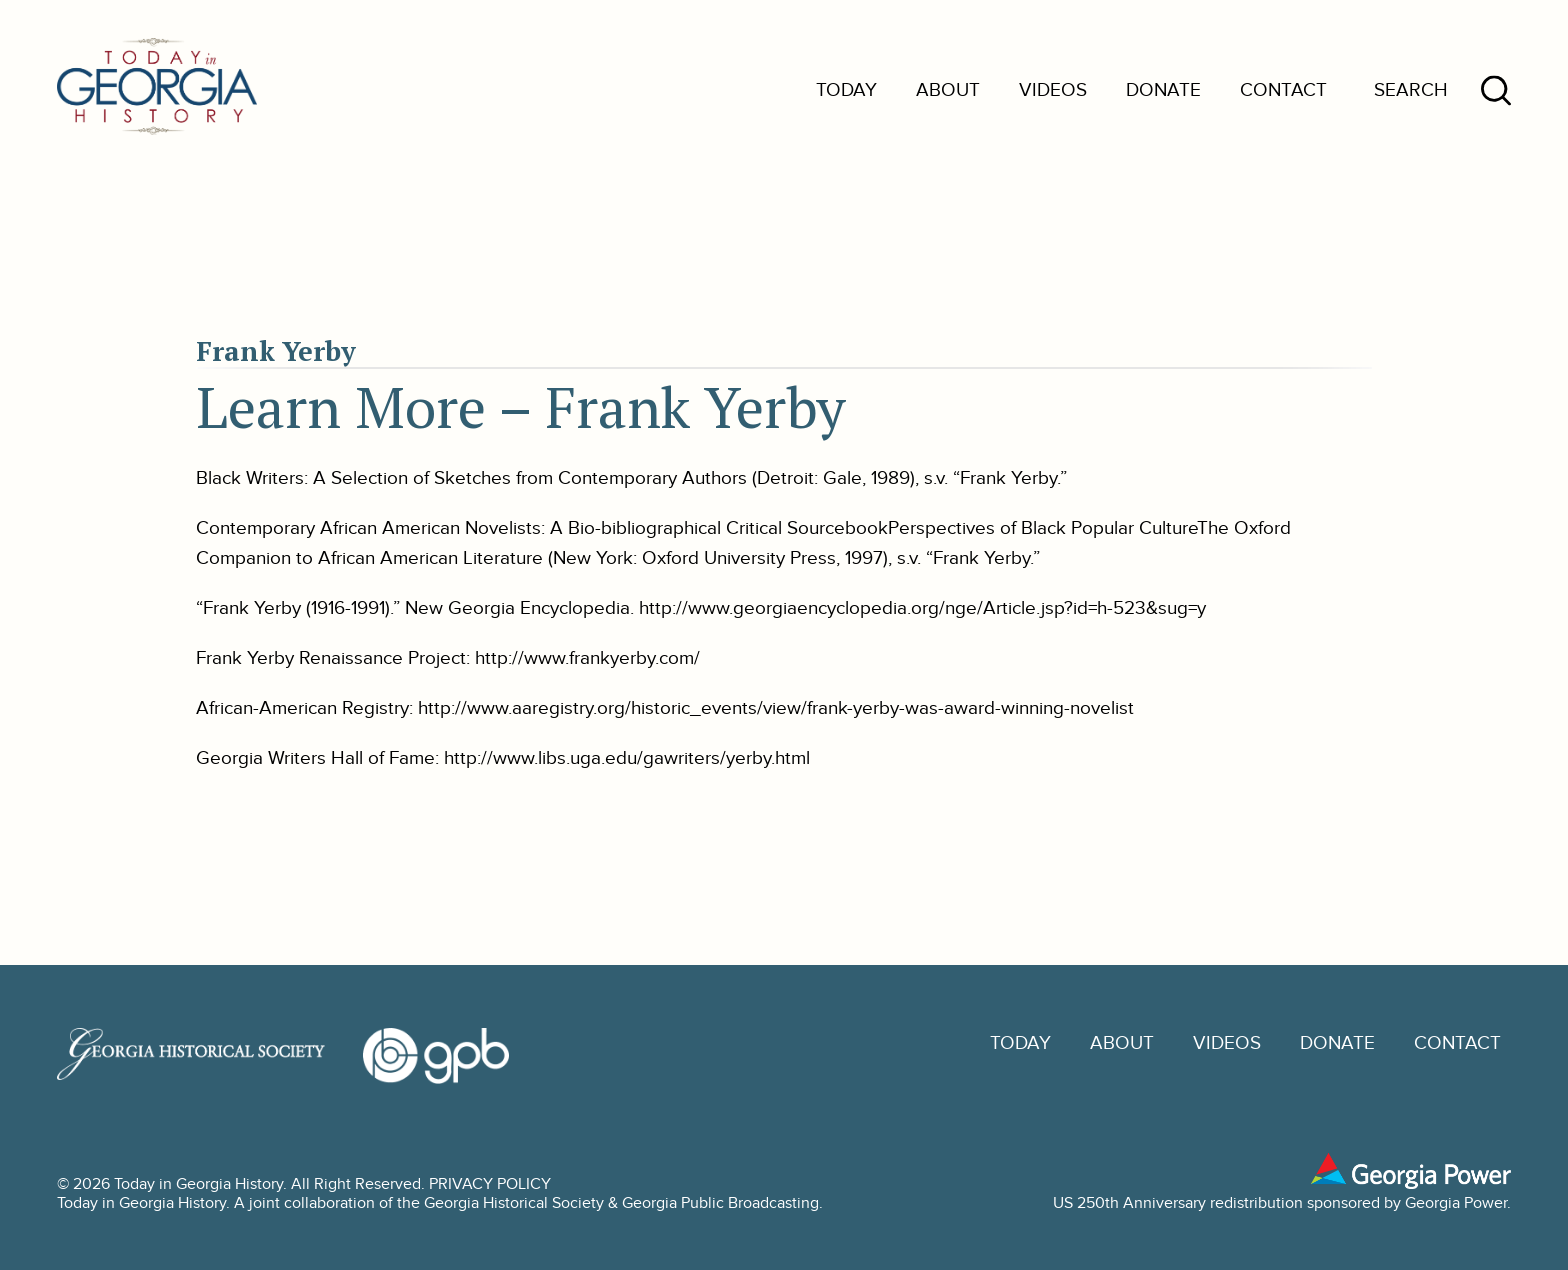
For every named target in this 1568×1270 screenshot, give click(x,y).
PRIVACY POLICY (490, 1184)
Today (846, 90)
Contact (1283, 90)
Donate (1163, 90)
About (948, 90)
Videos (1053, 90)
